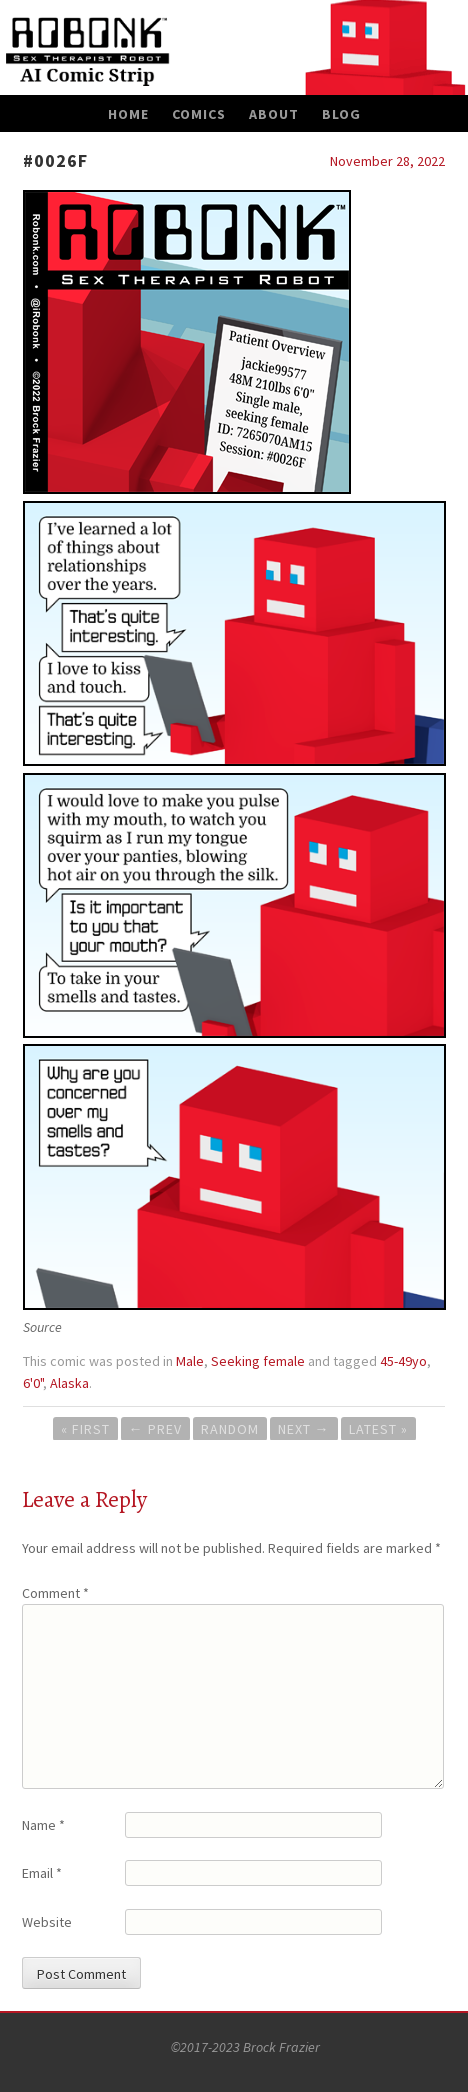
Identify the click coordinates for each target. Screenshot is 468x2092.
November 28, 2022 (387, 161)
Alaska (69, 1383)
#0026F (55, 160)
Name (43, 1825)
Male (190, 1361)
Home (128, 114)
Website (47, 1922)
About (274, 114)
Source (42, 1327)
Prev (155, 1429)
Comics (199, 114)
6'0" (33, 1383)
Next (304, 1429)
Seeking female (258, 1361)
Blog (341, 114)
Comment (55, 1593)
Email (42, 1873)
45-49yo (403, 1361)
